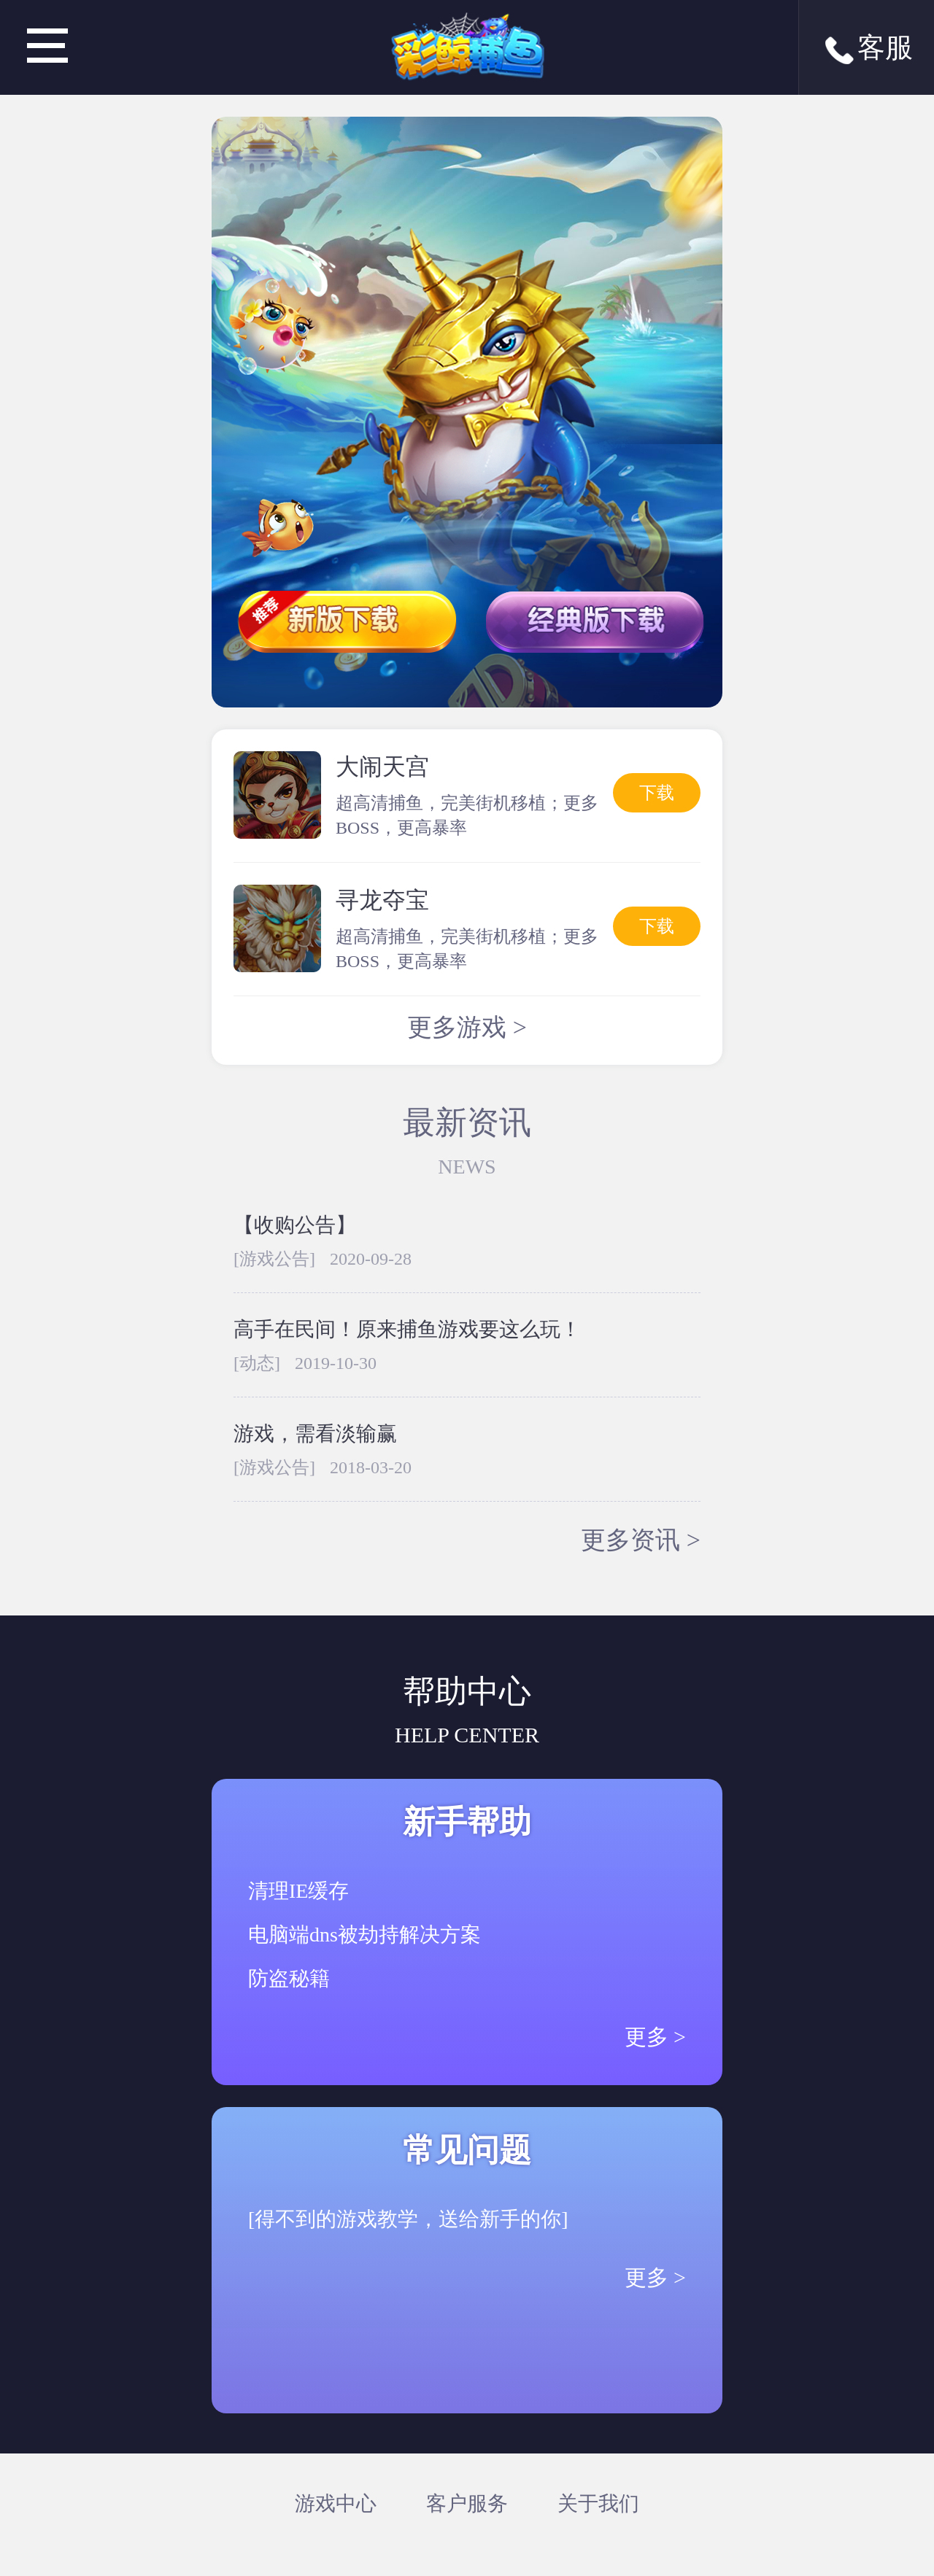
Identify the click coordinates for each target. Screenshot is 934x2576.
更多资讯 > (640, 1539)
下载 (656, 792)
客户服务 (467, 2503)
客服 (867, 50)
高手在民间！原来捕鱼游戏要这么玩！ (407, 1329)
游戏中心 (336, 2503)
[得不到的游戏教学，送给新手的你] (408, 2219)
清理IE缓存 (298, 1890)
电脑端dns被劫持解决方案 (364, 1934)
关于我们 (598, 2503)
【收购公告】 (295, 1225)
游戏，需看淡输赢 (315, 1433)
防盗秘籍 (289, 1978)
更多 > (655, 2037)
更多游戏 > (467, 1027)
